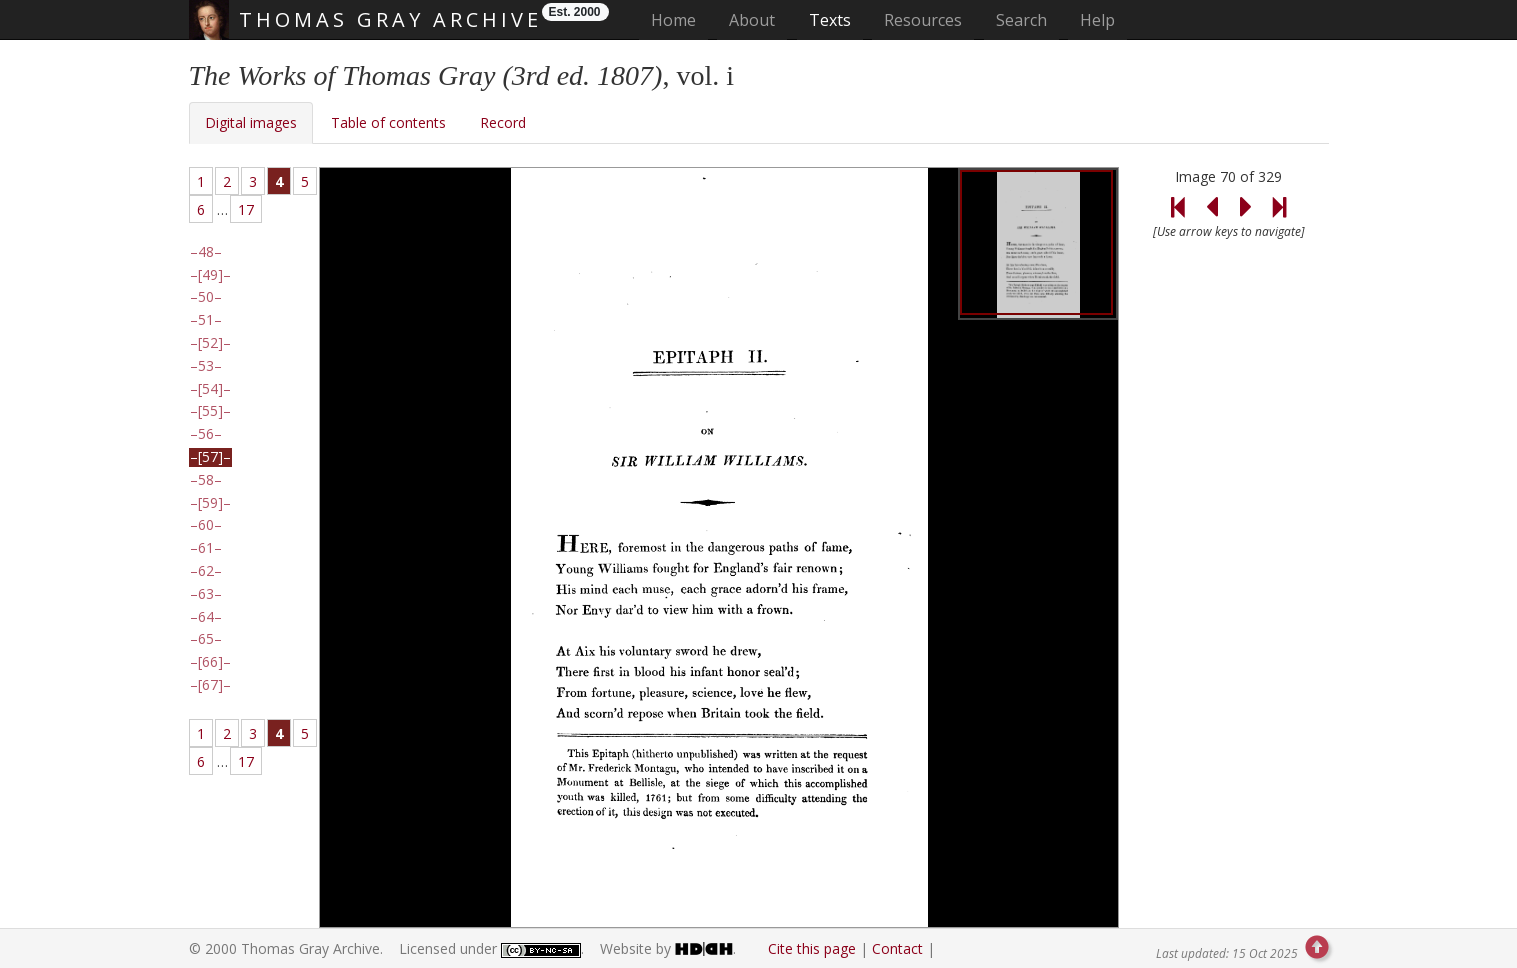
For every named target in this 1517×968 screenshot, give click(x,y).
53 (206, 366)
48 (206, 252)
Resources (923, 20)
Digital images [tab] (251, 122)
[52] (210, 343)
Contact (897, 948)
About (752, 20)
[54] (210, 389)
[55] (210, 411)
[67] (210, 685)
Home (679, 19)
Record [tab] (503, 122)
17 (246, 209)
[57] (210, 457)
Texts (830, 20)
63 (206, 594)
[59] (210, 503)
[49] (210, 275)
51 (206, 320)
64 (206, 617)
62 (206, 571)
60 (206, 525)
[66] (210, 662)
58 (206, 480)
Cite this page (812, 948)
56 (206, 434)
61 (206, 548)
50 (206, 297)
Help (1097, 20)
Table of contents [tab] (388, 122)
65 (206, 639)
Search (1021, 20)
